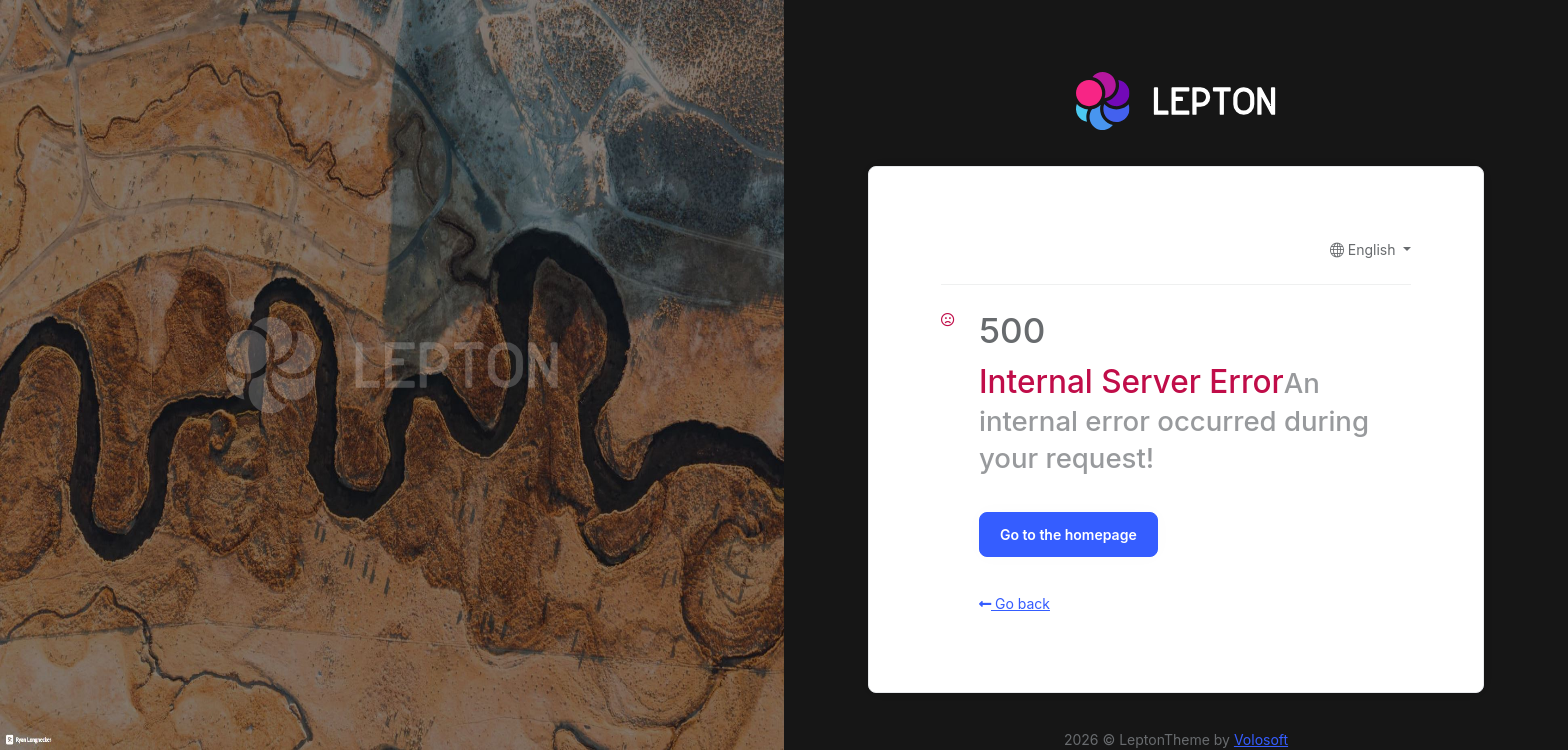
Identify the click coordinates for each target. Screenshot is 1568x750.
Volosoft (1261, 739)
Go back (1014, 603)
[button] (1370, 249)
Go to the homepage (1068, 534)
